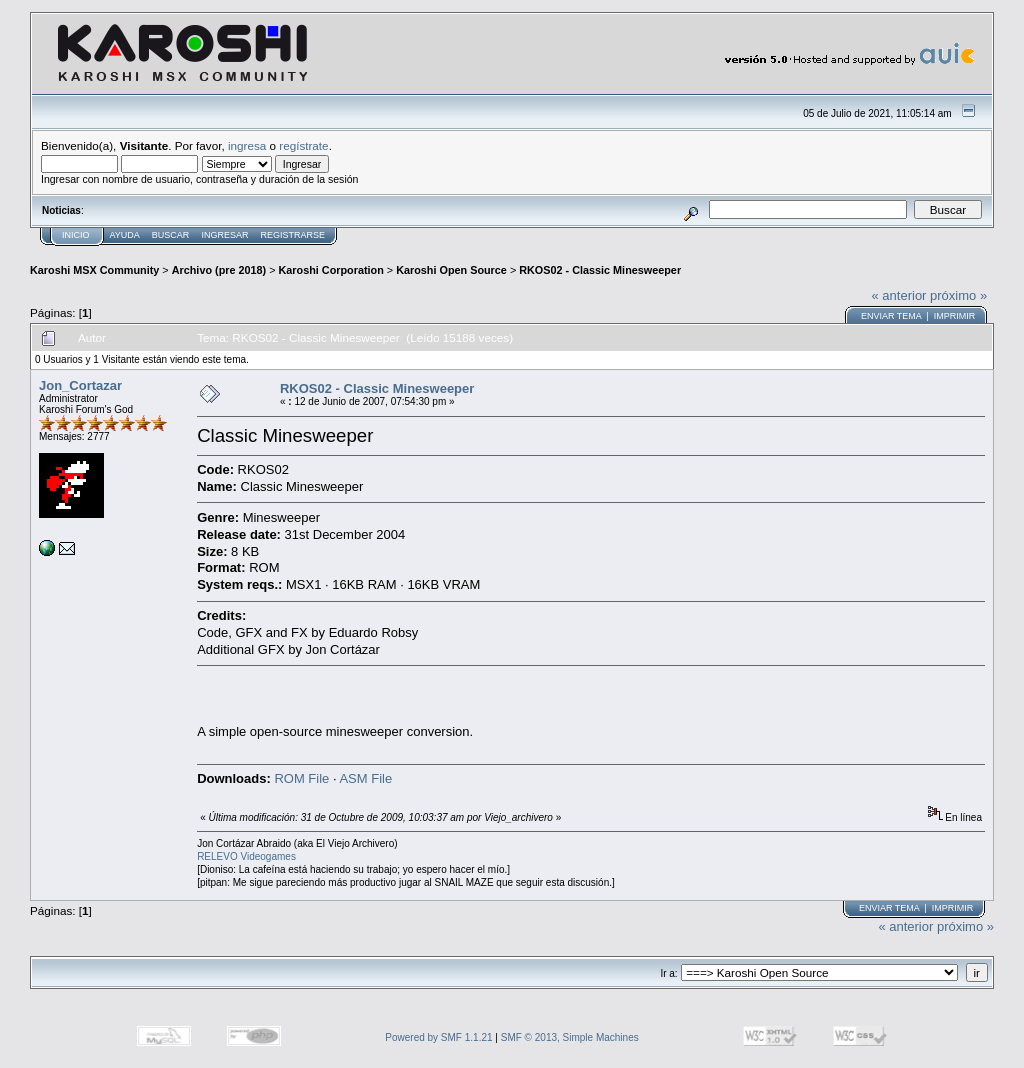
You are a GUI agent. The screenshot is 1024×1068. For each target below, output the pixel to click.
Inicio (76, 235)
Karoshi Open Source (451, 270)
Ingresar (224, 235)
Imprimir (955, 316)
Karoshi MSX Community (94, 270)
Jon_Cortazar (80, 385)
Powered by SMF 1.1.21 (438, 1037)
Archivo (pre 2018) (219, 270)
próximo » (958, 295)
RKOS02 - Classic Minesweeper (600, 270)
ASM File (365, 778)
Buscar (171, 235)
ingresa (247, 145)
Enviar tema (891, 316)
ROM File (301, 778)
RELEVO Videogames (246, 856)
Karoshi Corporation (331, 270)
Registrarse (292, 235)
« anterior (899, 295)
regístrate (303, 145)
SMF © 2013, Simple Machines (570, 1037)
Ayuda (125, 235)
